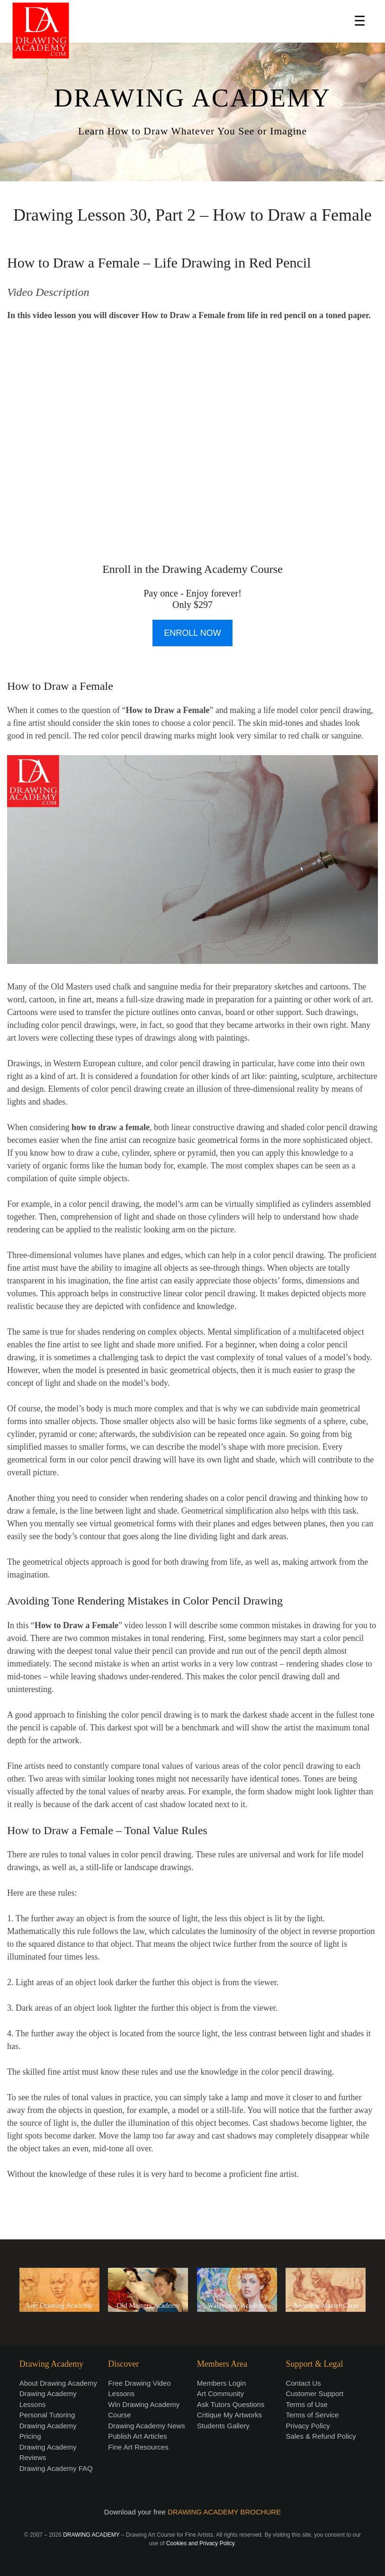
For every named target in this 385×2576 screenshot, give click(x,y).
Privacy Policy (308, 2426)
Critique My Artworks (229, 2415)
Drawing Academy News (146, 2426)
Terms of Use (306, 2404)
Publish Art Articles (137, 2436)
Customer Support (314, 2393)
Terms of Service (312, 2415)
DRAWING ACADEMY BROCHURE (224, 2512)
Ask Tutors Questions (231, 2404)
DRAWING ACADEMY (192, 98)
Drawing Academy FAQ (56, 2468)
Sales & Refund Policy (321, 2436)
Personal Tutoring (47, 2415)
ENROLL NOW (192, 633)
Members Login (221, 2383)
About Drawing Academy (58, 2383)
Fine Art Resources (138, 2447)
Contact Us (303, 2383)
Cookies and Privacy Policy (200, 2543)
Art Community (220, 2393)
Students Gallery (223, 2426)
